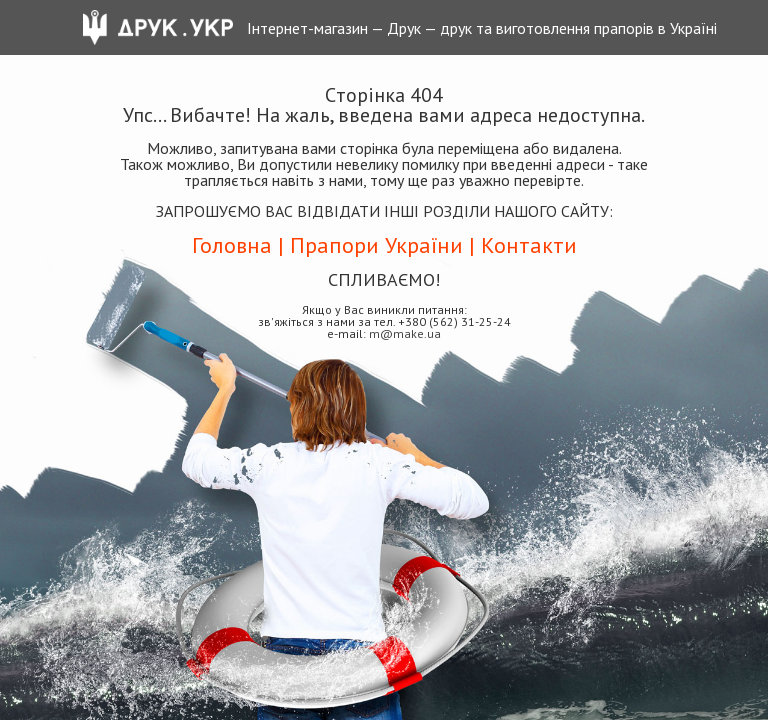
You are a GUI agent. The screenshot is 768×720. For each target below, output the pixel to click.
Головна (232, 245)
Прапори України (376, 245)
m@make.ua (405, 333)
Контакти (529, 245)
